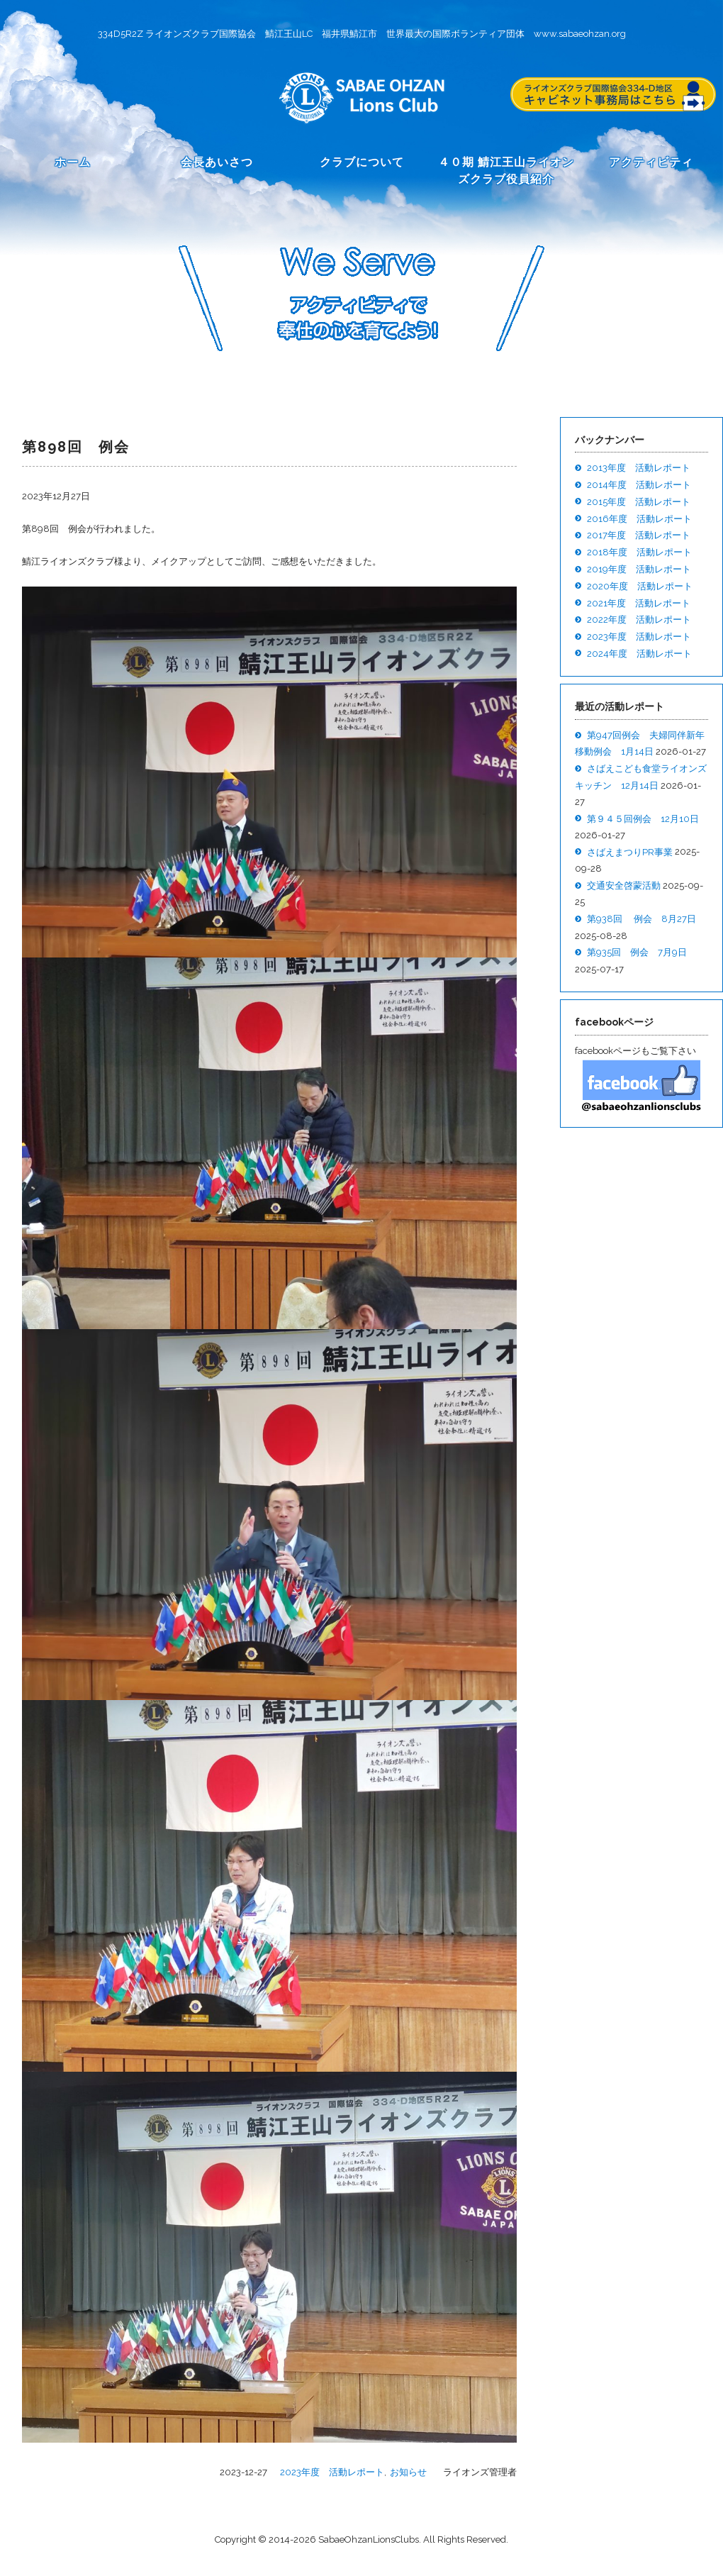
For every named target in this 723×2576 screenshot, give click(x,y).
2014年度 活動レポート (639, 484)
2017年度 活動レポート (638, 535)
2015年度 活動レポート (638, 501)
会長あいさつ (217, 162)
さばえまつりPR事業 (630, 852)
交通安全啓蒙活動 (624, 885)
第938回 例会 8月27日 (641, 919)
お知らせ (408, 2472)
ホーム (73, 162)
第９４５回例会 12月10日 (643, 819)
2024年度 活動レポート (639, 653)
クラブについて (362, 162)
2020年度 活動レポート (640, 586)
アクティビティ (651, 162)
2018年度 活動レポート (639, 552)
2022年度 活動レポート (639, 619)
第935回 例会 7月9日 (637, 952)
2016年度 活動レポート (639, 518)
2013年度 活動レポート (638, 467)
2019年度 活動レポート (639, 569)
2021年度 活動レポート (638, 603)
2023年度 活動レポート (332, 2472)
